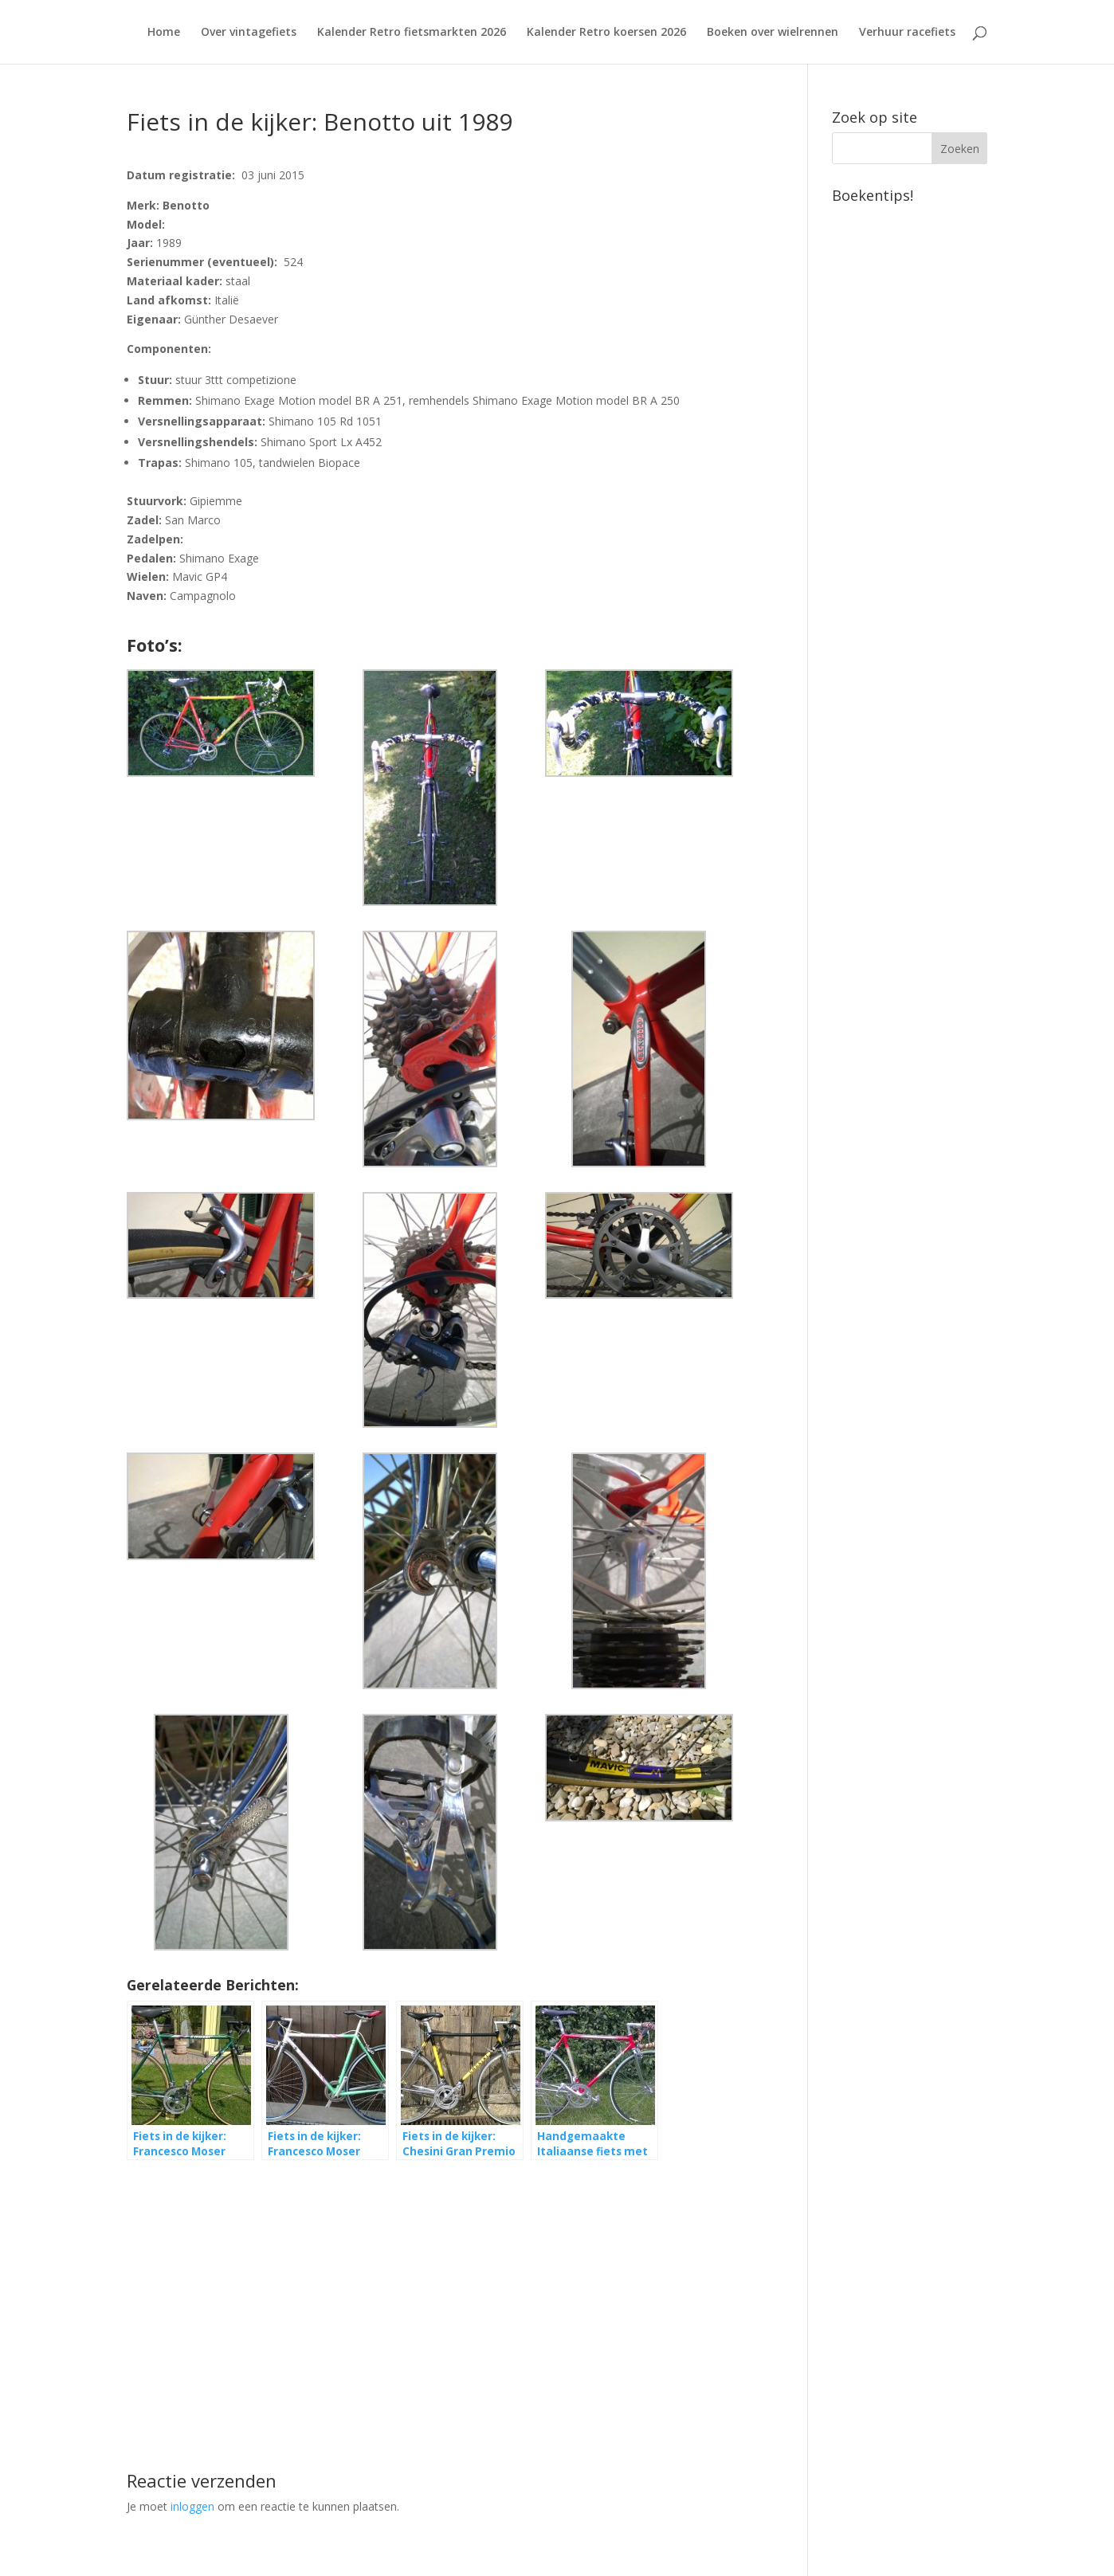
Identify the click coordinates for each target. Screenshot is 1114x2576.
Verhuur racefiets (907, 32)
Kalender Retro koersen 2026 (606, 32)
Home (163, 32)
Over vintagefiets (248, 32)
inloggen (192, 2506)
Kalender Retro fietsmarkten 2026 (411, 32)
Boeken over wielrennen (772, 32)
